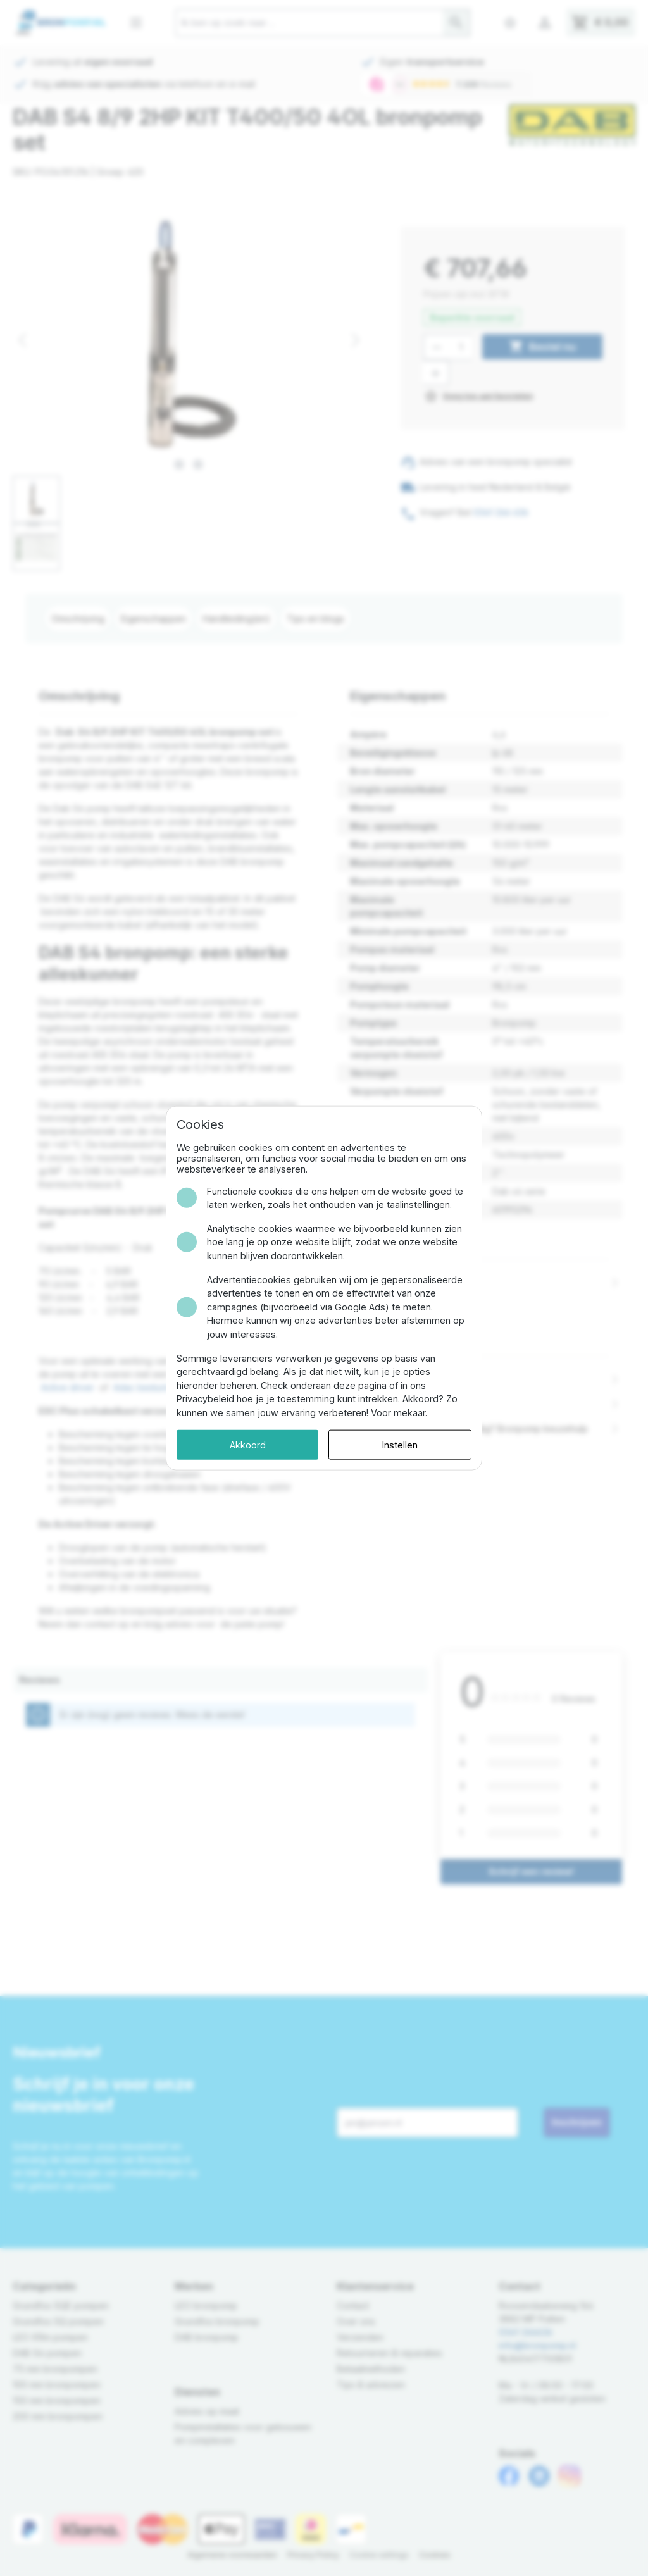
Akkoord (248, 1444)
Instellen (400, 1444)
